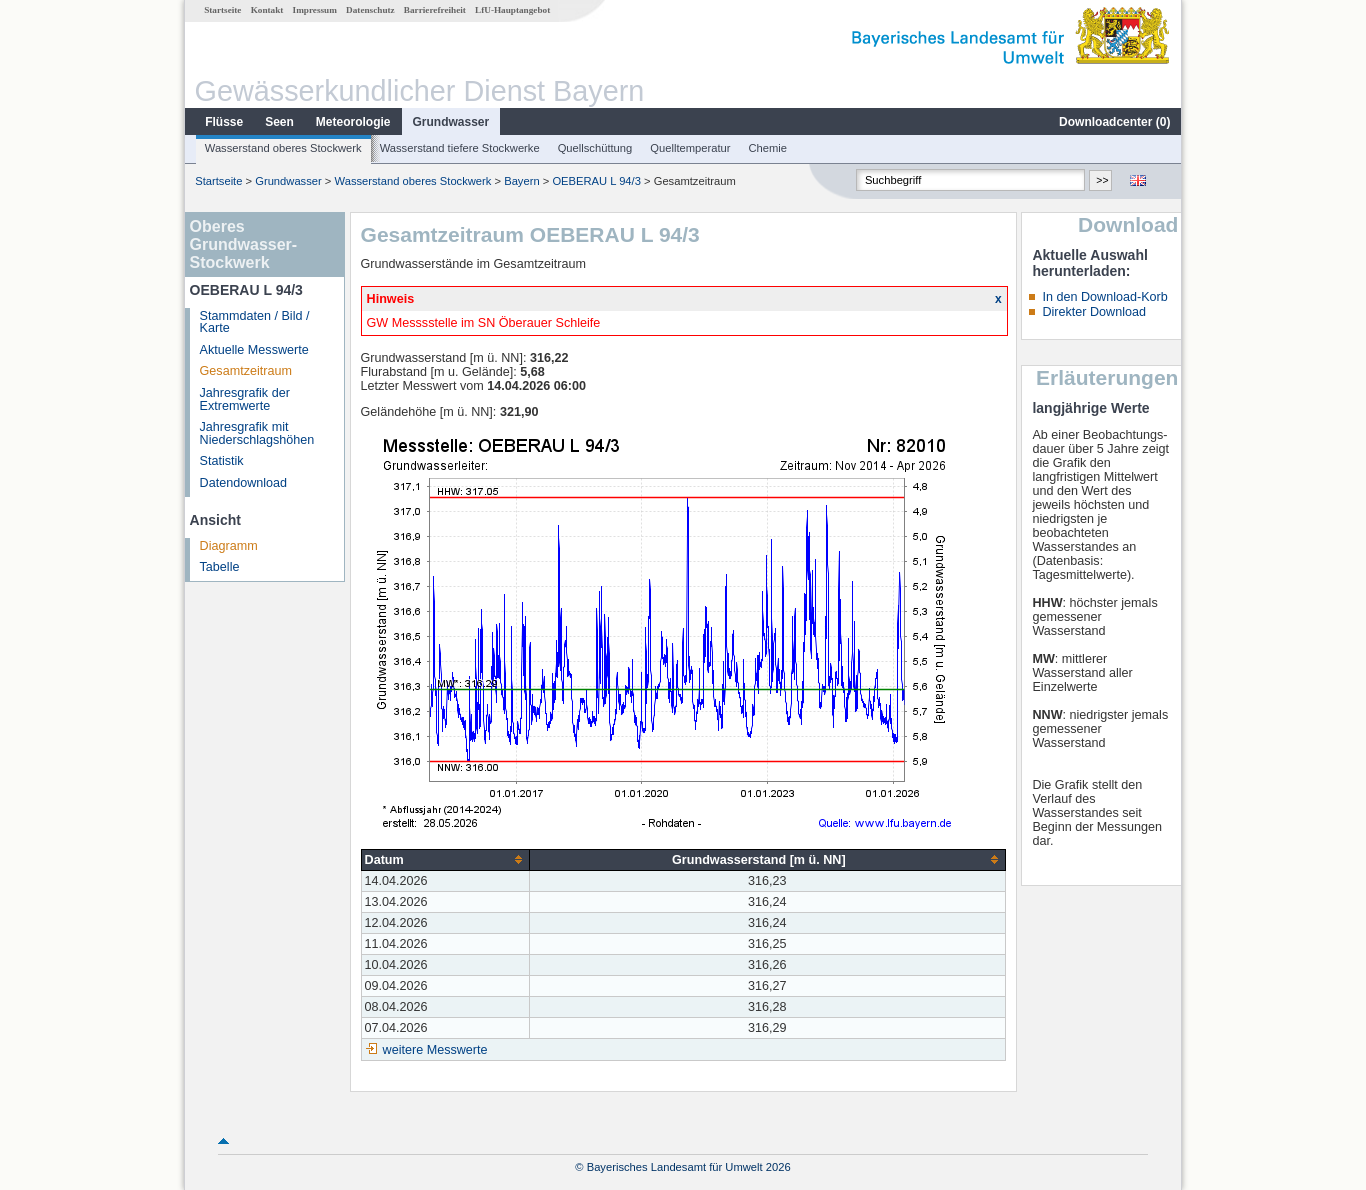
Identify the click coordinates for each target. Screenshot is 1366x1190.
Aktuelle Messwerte (254, 350)
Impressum (315, 10)
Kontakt (267, 10)
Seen (279, 122)
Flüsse (224, 122)
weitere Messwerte (435, 1050)
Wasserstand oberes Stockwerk (283, 148)
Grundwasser (451, 122)
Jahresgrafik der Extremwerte (245, 399)
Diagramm (229, 546)
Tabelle (220, 567)
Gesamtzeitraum (246, 371)
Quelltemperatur (690, 148)
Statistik (222, 461)
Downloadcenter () (1114, 122)
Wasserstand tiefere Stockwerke (460, 148)
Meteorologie (353, 122)
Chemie (768, 148)
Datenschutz (370, 10)
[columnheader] (445, 859)
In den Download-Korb (1104, 297)
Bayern (521, 181)
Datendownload (244, 483)
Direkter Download (1094, 312)
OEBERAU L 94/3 (596, 181)
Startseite (222, 10)
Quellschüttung (595, 148)
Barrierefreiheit (435, 10)
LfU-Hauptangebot (512, 10)
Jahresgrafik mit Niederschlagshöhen (257, 433)
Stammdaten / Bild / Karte (255, 322)
